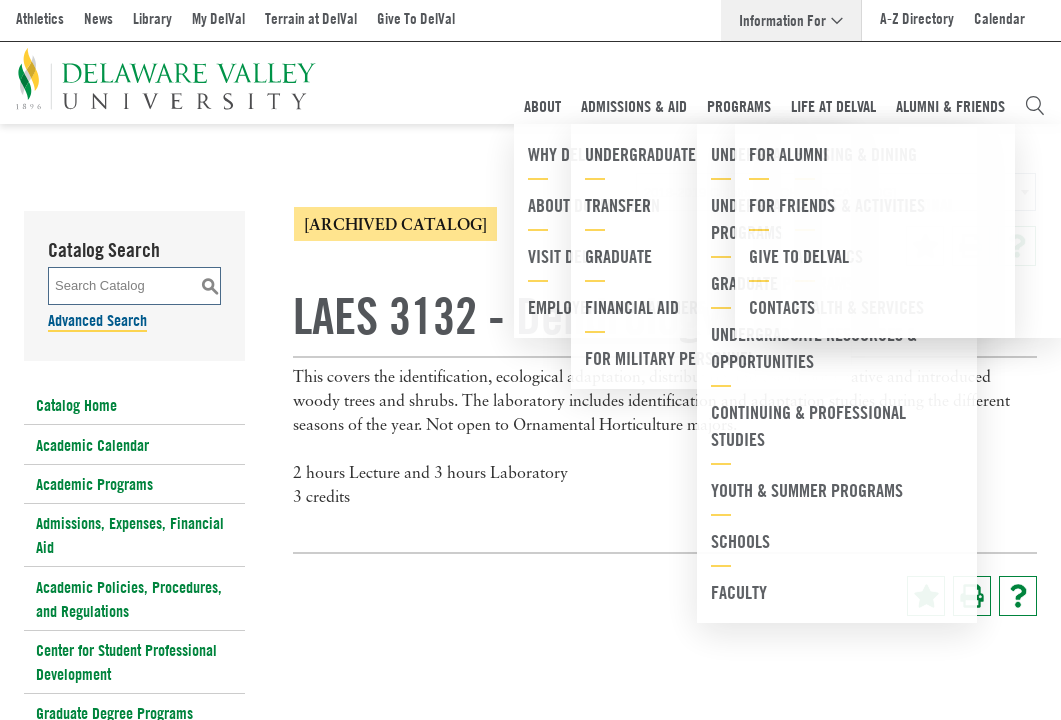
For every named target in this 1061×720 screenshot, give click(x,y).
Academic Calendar (92, 445)
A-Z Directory (917, 18)
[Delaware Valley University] (166, 79)
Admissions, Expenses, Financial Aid (130, 535)
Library (152, 18)
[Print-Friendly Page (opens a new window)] (971, 246)
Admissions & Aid (634, 106)
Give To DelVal (416, 18)
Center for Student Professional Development (126, 662)
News (98, 18)
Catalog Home (76, 405)
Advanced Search (97, 320)
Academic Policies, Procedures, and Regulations (129, 599)
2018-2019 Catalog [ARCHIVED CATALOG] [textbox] (770, 192)
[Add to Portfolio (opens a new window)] (925, 246)
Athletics (40, 18)
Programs (739, 106)
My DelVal (218, 18)
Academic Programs (94, 484)
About (542, 106)
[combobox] (836, 192)
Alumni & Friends (950, 106)
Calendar (999, 18)
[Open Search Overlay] (1035, 106)
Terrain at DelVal (311, 18)
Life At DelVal (833, 106)
